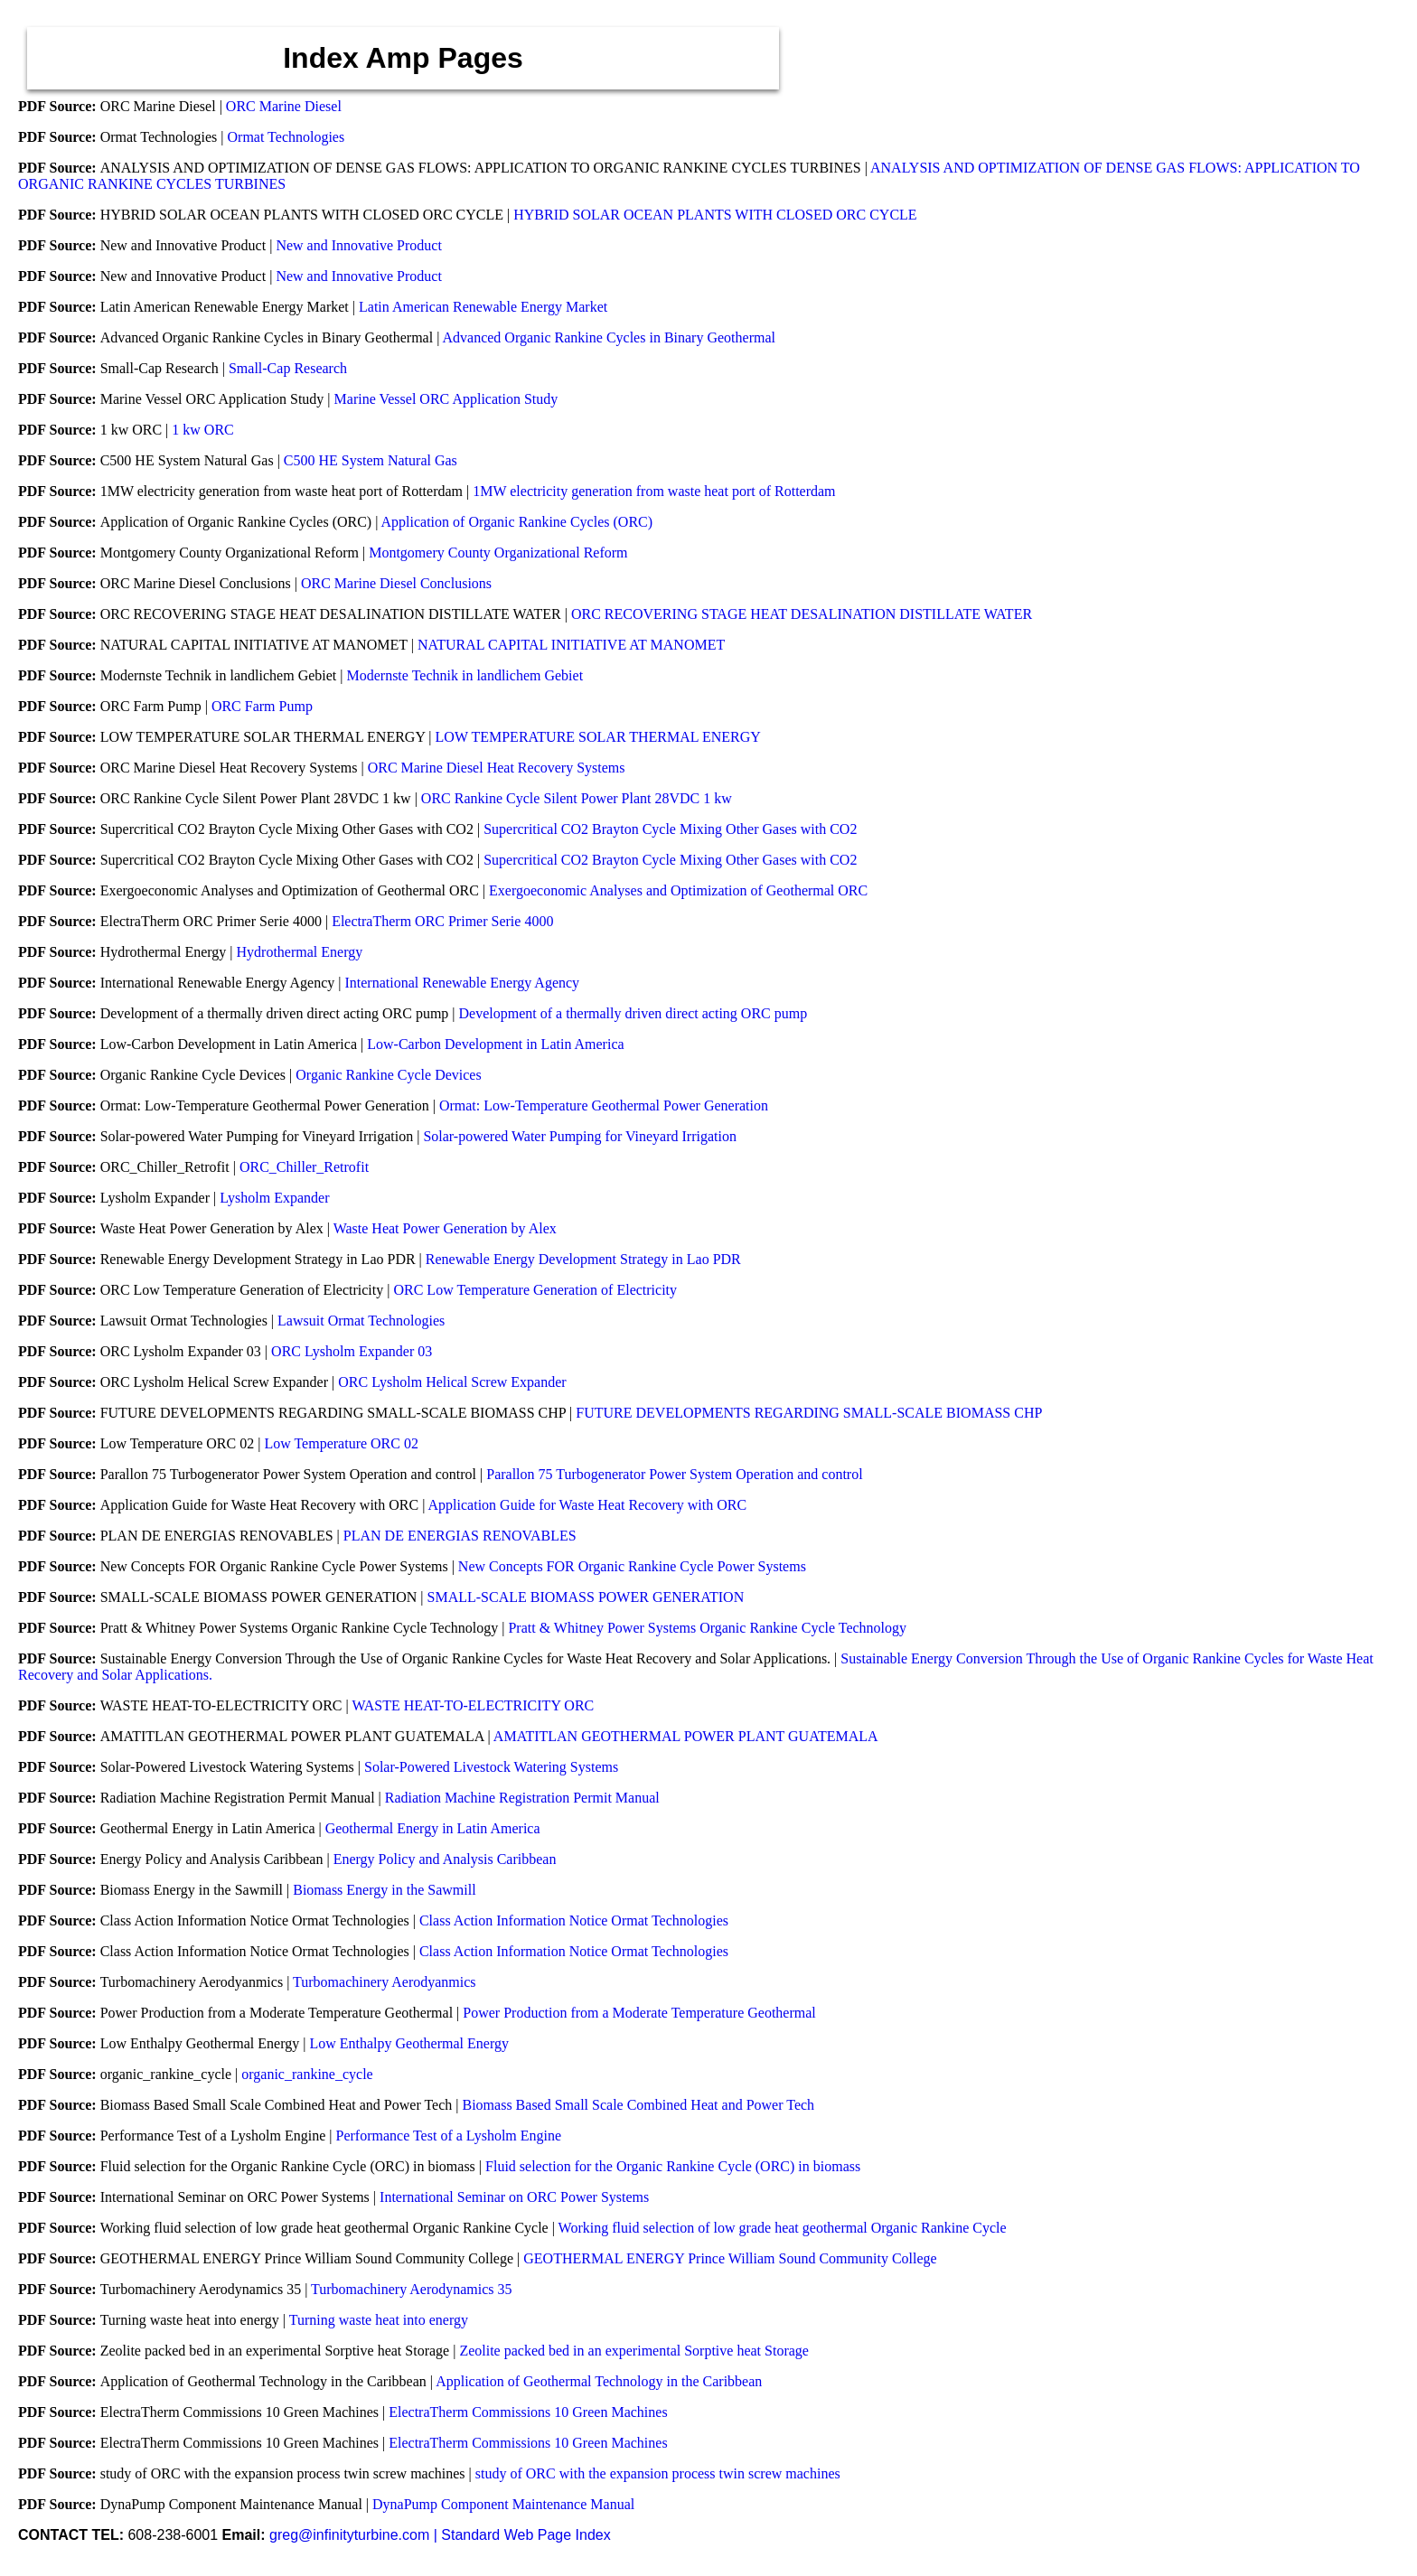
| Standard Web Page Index (522, 2535)
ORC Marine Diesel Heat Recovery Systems (496, 767)
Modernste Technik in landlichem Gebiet (464, 675)
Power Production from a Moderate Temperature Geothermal (639, 2012)
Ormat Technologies (286, 137)
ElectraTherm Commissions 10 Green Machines (528, 2412)
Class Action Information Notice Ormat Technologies (573, 1920)
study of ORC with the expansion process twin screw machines (657, 2473)
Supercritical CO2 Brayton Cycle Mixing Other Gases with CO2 (670, 829)
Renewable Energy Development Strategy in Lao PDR (583, 1259)
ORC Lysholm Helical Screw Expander (452, 1382)
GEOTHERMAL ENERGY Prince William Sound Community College (729, 2258)
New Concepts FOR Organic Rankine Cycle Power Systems (632, 1566)
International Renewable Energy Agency (461, 982)
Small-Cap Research (288, 368)
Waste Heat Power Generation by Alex (445, 1228)
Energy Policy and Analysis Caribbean (445, 1859)
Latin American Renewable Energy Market (483, 306)
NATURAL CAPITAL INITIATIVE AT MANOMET (571, 644)
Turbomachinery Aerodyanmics (384, 1982)
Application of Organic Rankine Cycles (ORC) (517, 521)
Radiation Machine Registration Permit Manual (522, 1797)
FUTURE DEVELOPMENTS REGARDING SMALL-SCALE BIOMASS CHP (809, 1412)
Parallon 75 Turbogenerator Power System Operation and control (674, 1474)
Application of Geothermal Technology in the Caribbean (599, 2381)
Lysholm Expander (274, 1197)
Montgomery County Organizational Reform (498, 552)
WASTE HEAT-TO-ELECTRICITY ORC (473, 1705)
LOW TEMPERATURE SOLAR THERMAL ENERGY (598, 737)
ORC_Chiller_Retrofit (304, 1167)
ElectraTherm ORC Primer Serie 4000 (442, 921)
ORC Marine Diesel (284, 106)
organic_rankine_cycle (306, 2074)
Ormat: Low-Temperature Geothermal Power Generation (603, 1105)
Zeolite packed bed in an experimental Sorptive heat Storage (634, 2350)
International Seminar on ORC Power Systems (514, 2197)
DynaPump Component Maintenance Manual (503, 2504)
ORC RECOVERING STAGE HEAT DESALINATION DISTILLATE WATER (801, 614)
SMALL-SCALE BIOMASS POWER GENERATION (586, 1597)
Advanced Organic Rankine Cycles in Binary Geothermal (608, 337)
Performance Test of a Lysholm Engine (449, 2135)
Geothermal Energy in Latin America (432, 1828)
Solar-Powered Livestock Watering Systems (491, 1767)
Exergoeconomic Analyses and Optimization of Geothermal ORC (678, 890)
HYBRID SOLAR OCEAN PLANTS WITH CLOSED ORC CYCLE (714, 214)
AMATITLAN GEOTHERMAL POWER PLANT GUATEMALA (685, 1736)
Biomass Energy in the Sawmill (384, 1889)
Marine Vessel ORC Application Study (446, 399)
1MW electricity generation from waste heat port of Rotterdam (654, 491)
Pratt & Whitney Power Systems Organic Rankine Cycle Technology (707, 1627)
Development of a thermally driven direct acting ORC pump (633, 1013)
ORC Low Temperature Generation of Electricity (535, 1289)
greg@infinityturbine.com (351, 2535)
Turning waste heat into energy (378, 2320)
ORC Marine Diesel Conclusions (396, 583)
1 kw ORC (202, 429)
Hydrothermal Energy (300, 952)
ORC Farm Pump (262, 706)
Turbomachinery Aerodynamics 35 (411, 2289)
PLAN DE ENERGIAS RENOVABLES (460, 1535)
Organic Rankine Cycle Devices (388, 1074)
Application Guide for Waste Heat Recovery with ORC (587, 1505)
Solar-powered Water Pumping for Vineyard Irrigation (580, 1136)
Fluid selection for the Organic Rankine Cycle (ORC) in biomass (672, 2166)
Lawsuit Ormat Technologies (361, 1320)
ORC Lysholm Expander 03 (351, 1351)
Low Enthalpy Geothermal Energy (409, 2043)
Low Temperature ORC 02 (341, 1443)
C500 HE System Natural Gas (370, 460)
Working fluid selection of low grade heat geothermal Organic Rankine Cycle (782, 2227)
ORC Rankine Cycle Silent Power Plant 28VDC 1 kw (576, 798)
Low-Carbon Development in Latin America (495, 1044)
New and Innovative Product (359, 245)
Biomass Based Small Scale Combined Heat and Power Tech (638, 2104)
